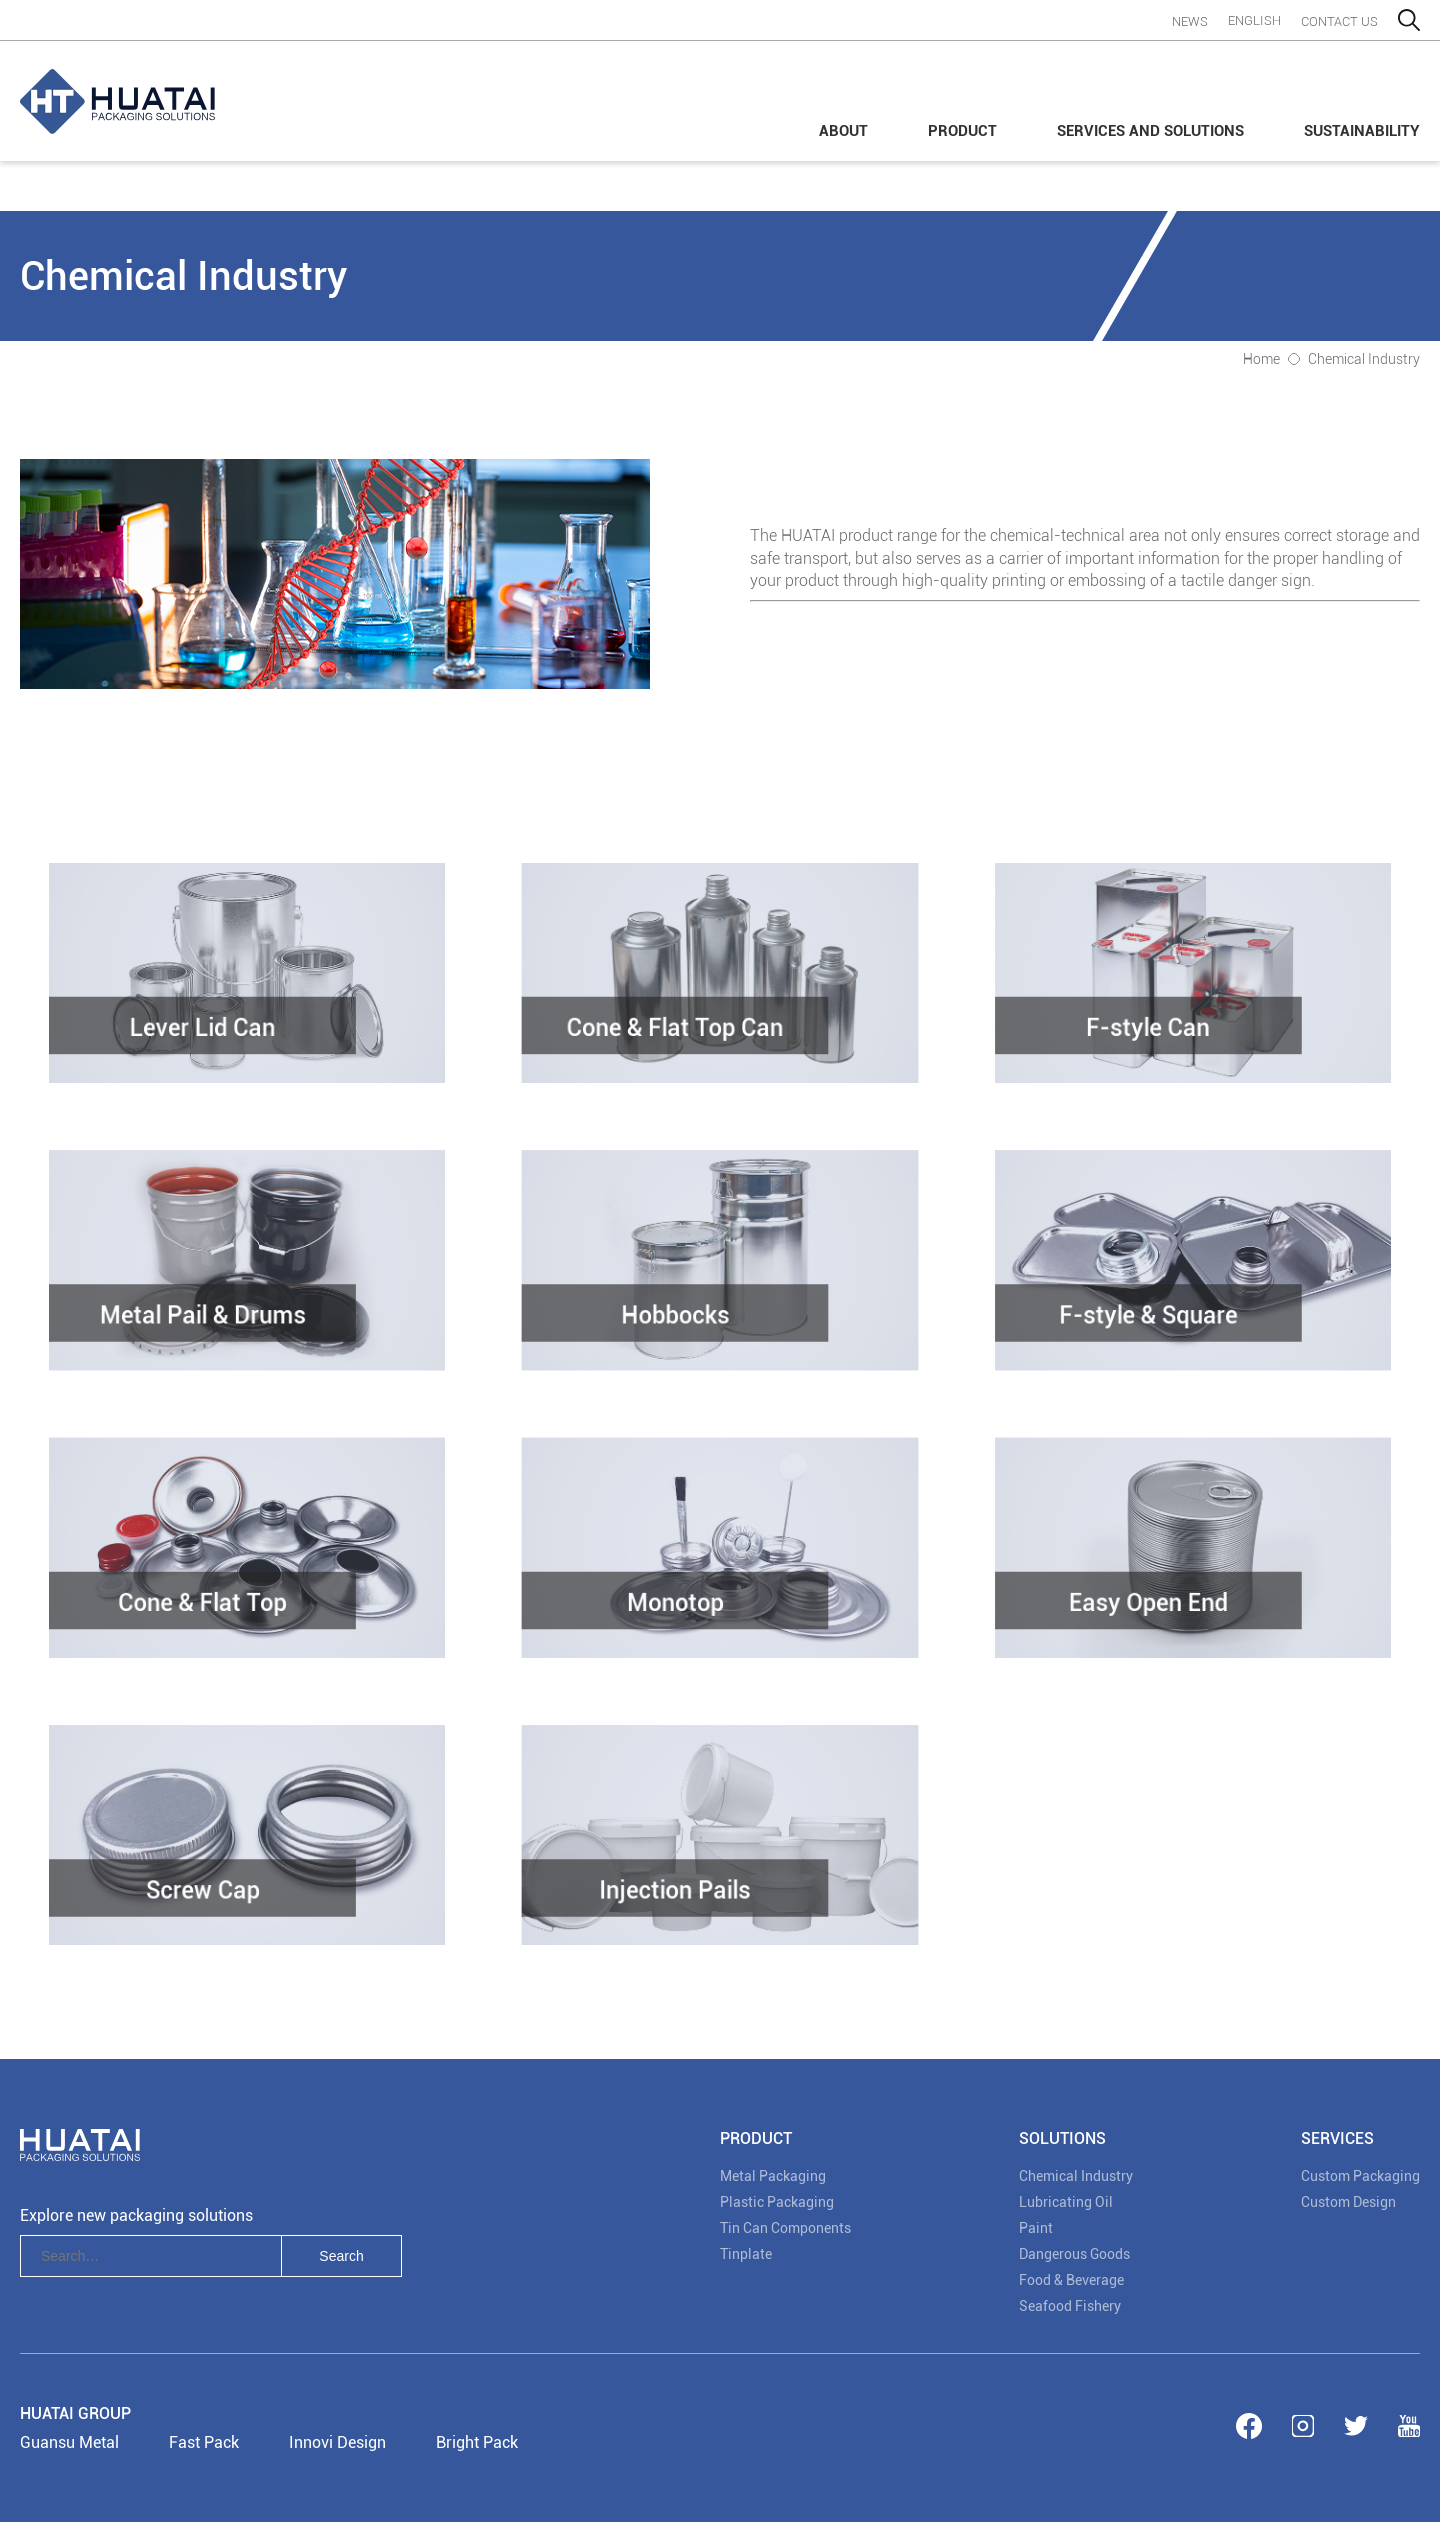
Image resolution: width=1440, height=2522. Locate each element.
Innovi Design (337, 2442)
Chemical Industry (1364, 359)
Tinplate (746, 2254)
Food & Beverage (1071, 2280)
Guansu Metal (69, 2442)
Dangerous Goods (1074, 2254)
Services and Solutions (1150, 131)
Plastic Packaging (777, 2202)
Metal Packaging (773, 2176)
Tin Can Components (785, 2228)
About (843, 131)
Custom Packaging (1360, 2176)
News (1190, 21)
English (1254, 20)
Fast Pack (204, 2442)
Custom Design (1348, 2202)
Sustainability (1362, 131)
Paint (1036, 2228)
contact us (1339, 21)
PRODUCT (756, 2138)
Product (962, 131)
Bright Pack (477, 2442)
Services (1337, 2138)
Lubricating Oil (1066, 2202)
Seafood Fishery (1070, 2306)
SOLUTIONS (1062, 2138)
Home (1261, 359)
